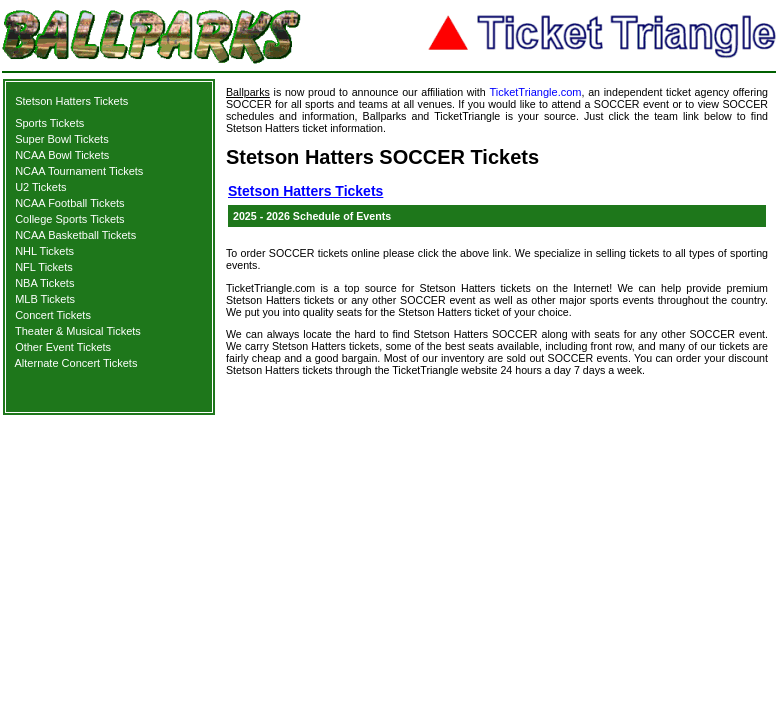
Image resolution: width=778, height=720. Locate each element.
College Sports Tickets (69, 219)
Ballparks (248, 92)
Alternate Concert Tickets (76, 363)
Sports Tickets (49, 123)
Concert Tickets (53, 315)
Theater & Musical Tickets (78, 331)
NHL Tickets (44, 251)
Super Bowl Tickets (62, 139)
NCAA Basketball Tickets (75, 235)
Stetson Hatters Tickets (71, 101)
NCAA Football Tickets (69, 203)
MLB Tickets (45, 299)
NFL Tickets (44, 267)
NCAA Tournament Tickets (79, 171)
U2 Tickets (40, 187)
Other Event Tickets (63, 347)
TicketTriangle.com (535, 92)
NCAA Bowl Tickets (62, 155)
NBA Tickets (44, 283)
